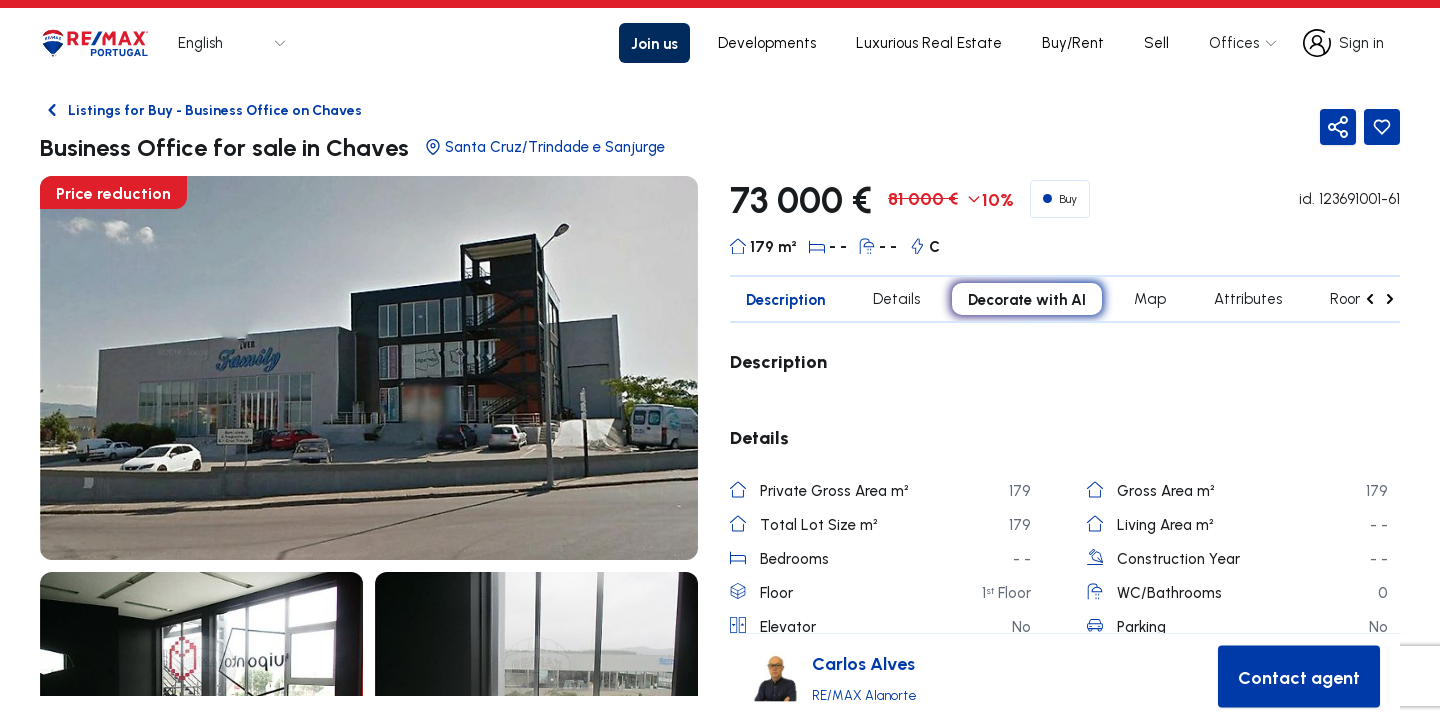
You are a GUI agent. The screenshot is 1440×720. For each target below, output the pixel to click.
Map (1150, 298)
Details (896, 298)
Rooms (1352, 298)
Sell (1156, 42)
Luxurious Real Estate (929, 42)
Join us (654, 43)
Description (785, 299)
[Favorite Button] (1382, 127)
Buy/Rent (1073, 42)
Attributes (1248, 298)
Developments (767, 42)
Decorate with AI (1027, 299)
